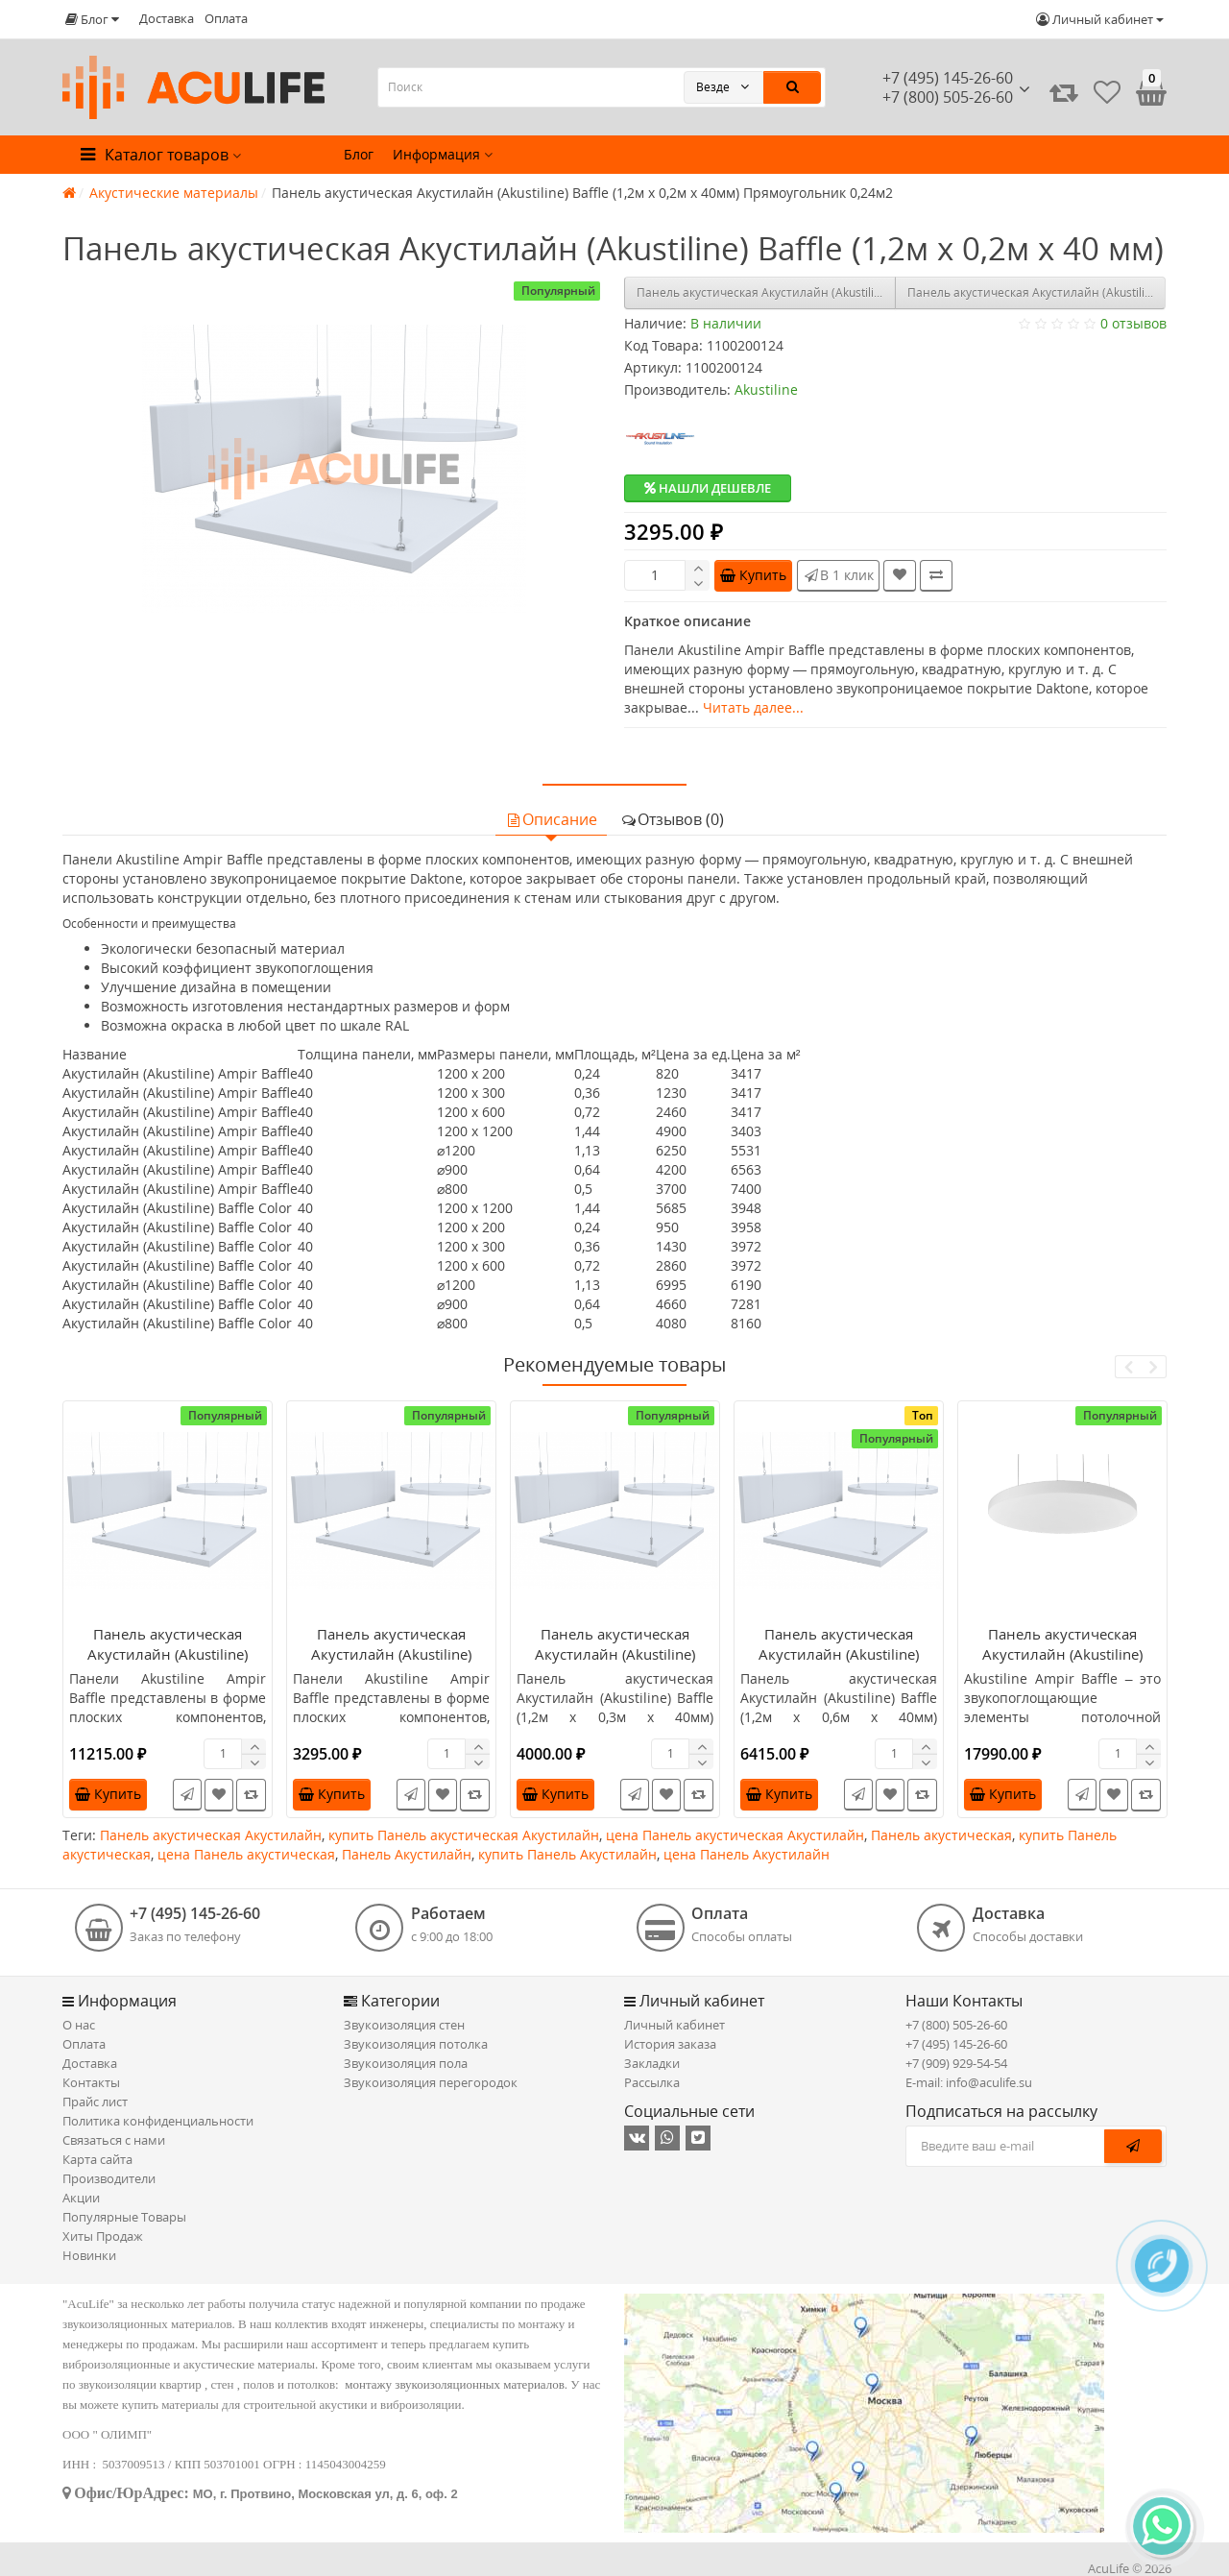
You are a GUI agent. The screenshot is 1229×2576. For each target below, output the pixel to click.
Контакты (91, 2082)
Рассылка (652, 2082)
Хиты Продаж (102, 2236)
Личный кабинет (674, 2024)
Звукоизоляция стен (404, 2024)
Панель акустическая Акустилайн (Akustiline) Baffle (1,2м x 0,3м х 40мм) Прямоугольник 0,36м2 (1037, 292)
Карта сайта (97, 2159)
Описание (551, 819)
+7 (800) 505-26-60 (956, 2024)
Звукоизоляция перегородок (431, 2082)
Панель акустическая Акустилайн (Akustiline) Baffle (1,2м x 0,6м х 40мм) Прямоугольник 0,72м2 (839, 1664)
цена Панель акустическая (246, 1854)
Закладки (652, 2063)
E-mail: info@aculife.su (968, 2082)
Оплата (226, 18)
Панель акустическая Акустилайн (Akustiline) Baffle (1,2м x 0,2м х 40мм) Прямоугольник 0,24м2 (392, 1664)
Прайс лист (95, 2101)
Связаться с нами (113, 2140)
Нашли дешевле (707, 488)
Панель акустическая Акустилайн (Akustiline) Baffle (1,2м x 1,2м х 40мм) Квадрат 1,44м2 (766, 292)
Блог (359, 154)
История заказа (670, 2044)
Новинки (89, 2255)
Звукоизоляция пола (406, 2063)
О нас (78, 2024)
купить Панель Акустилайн (567, 1854)
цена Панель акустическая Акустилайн (735, 1835)
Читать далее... (753, 707)
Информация (443, 154)
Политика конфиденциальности (157, 2120)
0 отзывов (1133, 323)
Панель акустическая (941, 1835)
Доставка (166, 18)
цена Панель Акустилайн (746, 1854)
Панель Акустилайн (406, 1854)
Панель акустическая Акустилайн (211, 1835)
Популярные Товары (124, 2216)
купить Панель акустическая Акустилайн (463, 1835)
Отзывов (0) (672, 819)
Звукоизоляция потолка (416, 2044)
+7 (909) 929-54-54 (956, 2063)
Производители (109, 2178)
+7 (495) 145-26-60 (947, 77)
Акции (81, 2197)
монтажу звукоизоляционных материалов (455, 2384)
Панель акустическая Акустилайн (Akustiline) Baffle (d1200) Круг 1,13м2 (1063, 1654)
